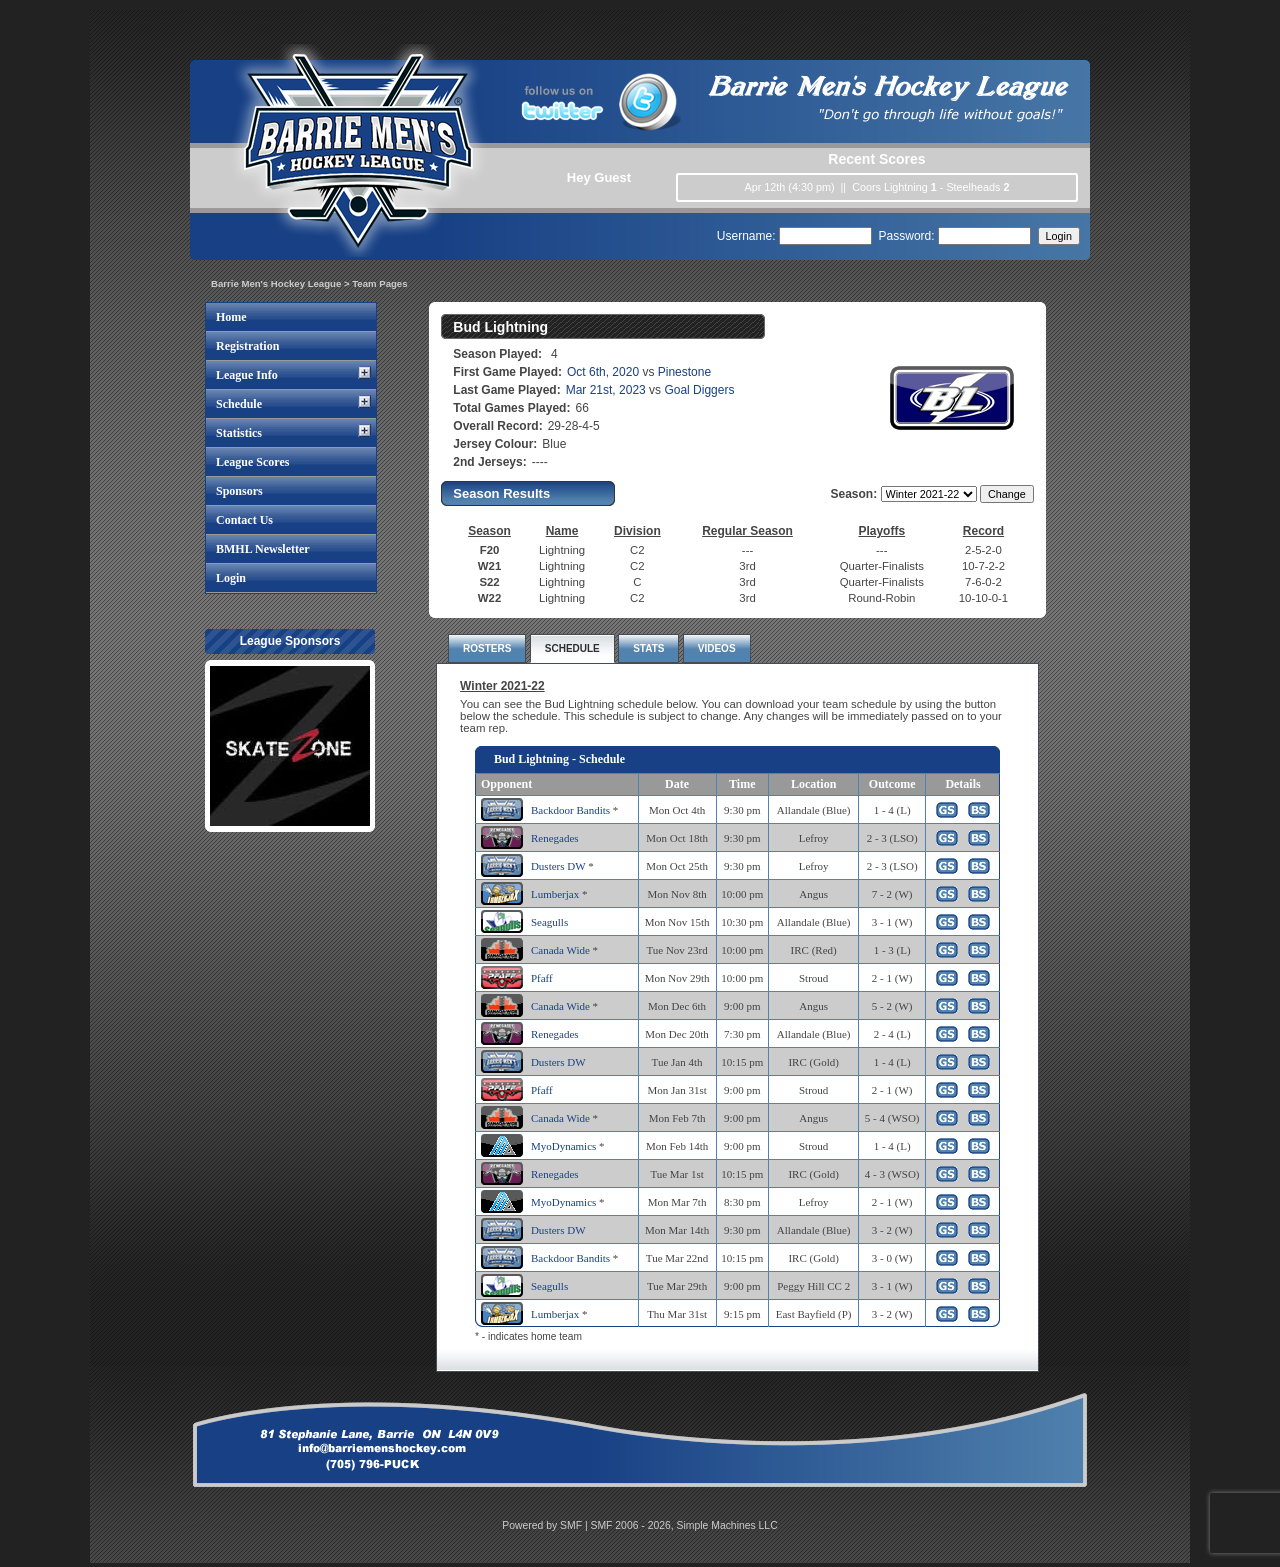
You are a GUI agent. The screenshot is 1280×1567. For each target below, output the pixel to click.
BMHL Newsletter (263, 549)
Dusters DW (558, 866)
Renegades (555, 838)
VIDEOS (717, 648)
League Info (247, 375)
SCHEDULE (572, 648)
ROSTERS (487, 648)
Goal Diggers (699, 390)
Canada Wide (560, 950)
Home (231, 317)
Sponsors (239, 491)
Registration (247, 346)
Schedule (239, 404)
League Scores (252, 462)
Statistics (239, 433)
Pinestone (684, 372)
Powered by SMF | (546, 1525)
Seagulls (549, 922)
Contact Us (244, 520)
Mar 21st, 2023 (606, 390)
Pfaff (542, 978)
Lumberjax (555, 894)
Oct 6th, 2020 (603, 372)
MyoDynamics (563, 1146)
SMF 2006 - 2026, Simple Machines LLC (684, 1525)
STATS (648, 648)
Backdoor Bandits (570, 810)
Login (231, 578)
